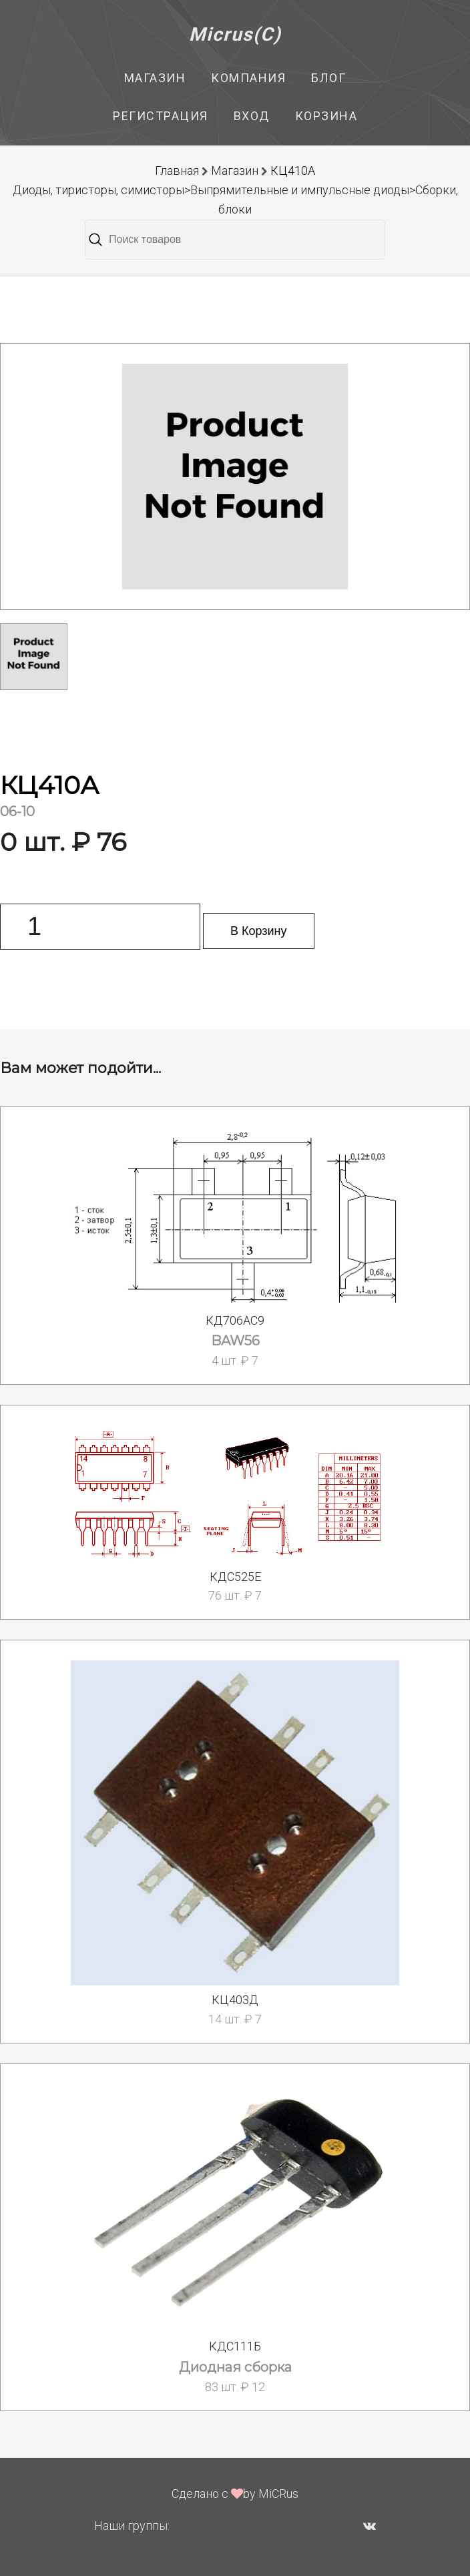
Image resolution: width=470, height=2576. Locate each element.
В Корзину (258, 931)
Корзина (326, 116)
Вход (252, 116)
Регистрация (160, 116)
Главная (177, 171)
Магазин (155, 78)
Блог (328, 78)
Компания (248, 78)
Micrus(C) (235, 34)
